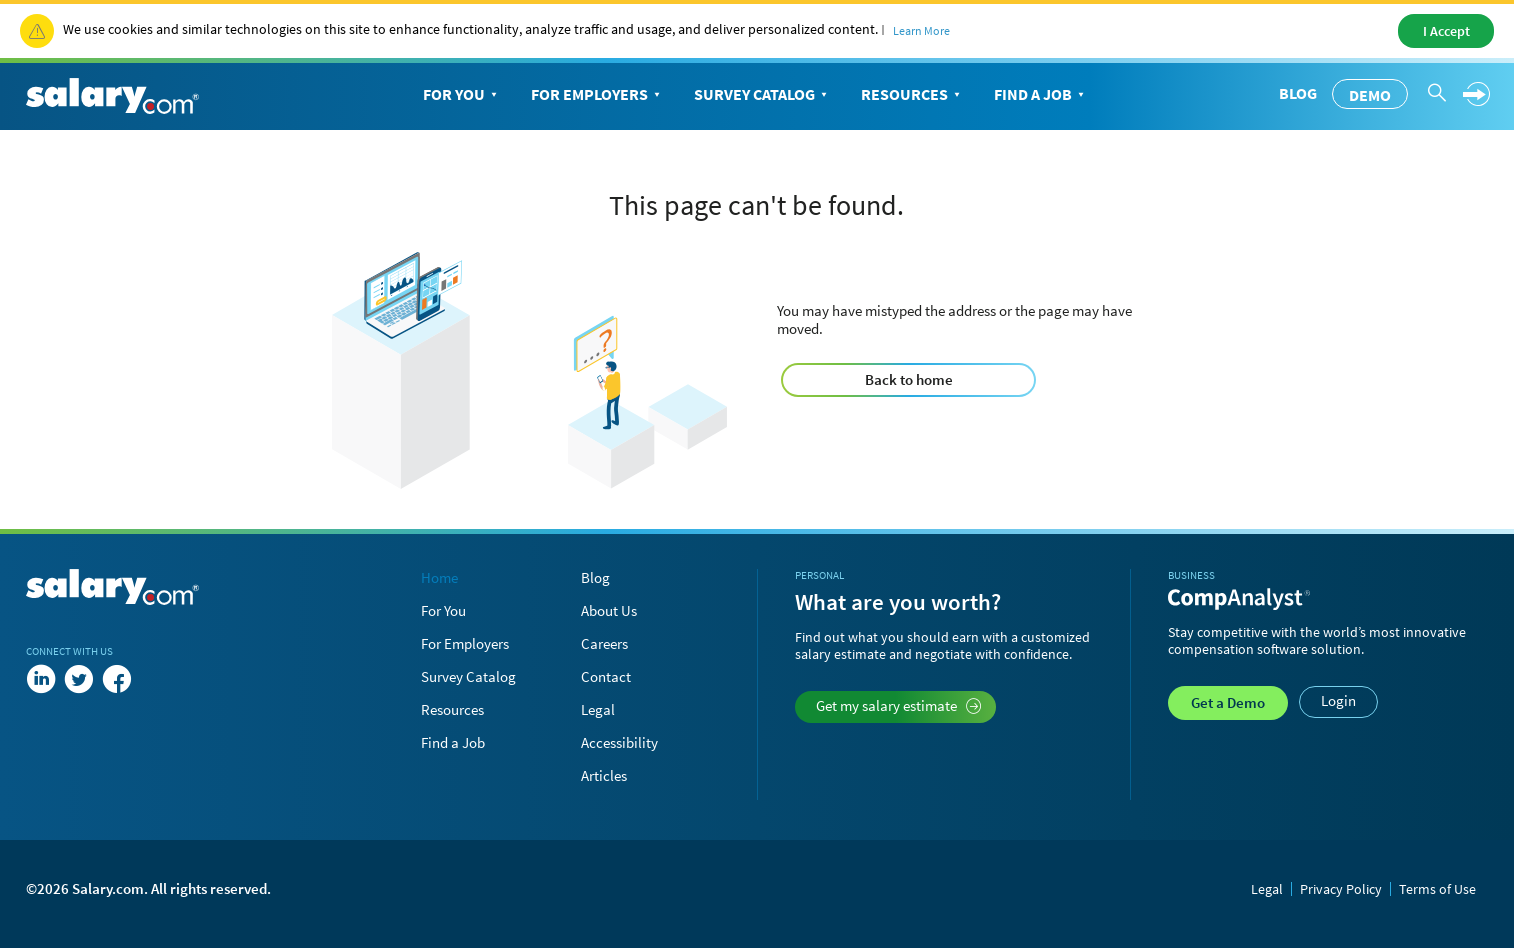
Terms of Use (1437, 889)
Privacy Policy (1341, 889)
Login (1338, 700)
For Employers (597, 95)
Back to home (909, 379)
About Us (609, 610)
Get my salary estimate (898, 705)
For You (462, 95)
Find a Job (1041, 95)
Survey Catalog (762, 95)
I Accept (1446, 31)
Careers (604, 643)
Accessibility (619, 742)
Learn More (921, 30)
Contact (606, 676)
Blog (1298, 93)
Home (439, 577)
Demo (1370, 95)
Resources (912, 95)
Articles (604, 775)
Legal (598, 709)
